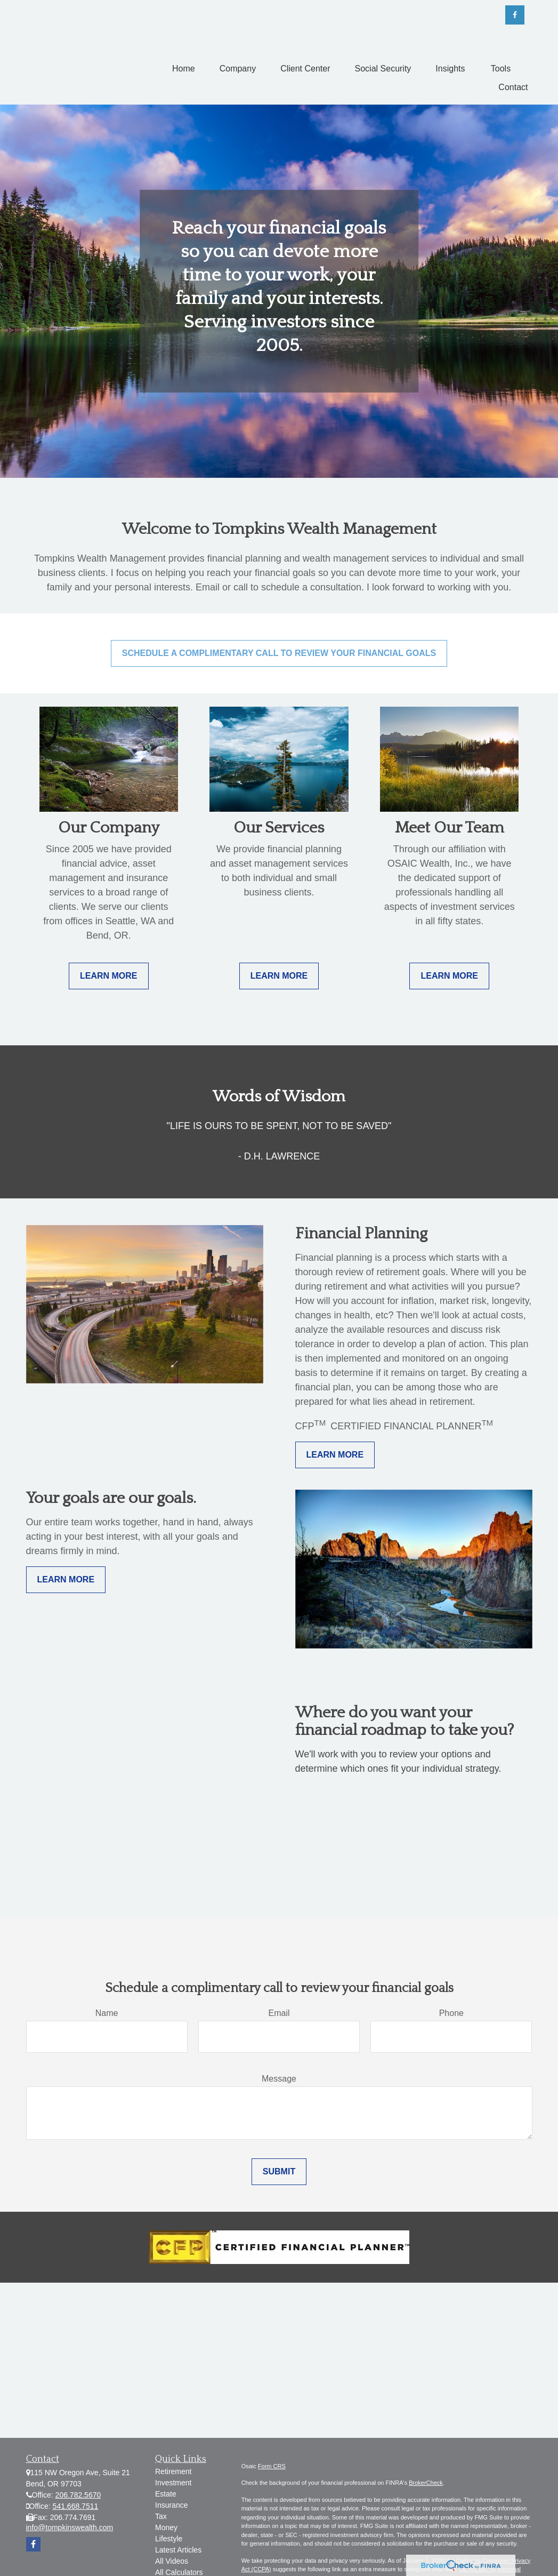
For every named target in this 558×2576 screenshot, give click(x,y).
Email (278, 2013)
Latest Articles (178, 2550)
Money (166, 2527)
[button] (183, 68)
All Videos (171, 2561)
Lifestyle (168, 2538)
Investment (173, 2482)
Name (106, 2013)
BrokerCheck (426, 2482)
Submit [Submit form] (279, 2171)
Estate (165, 2494)
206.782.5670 (78, 2495)
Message (279, 2078)
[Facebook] (514, 15)
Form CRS (272, 2466)
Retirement (173, 2471)
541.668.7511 (76, 2506)
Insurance (171, 2505)
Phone (451, 2013)
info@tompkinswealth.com (70, 2527)
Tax (161, 2516)
